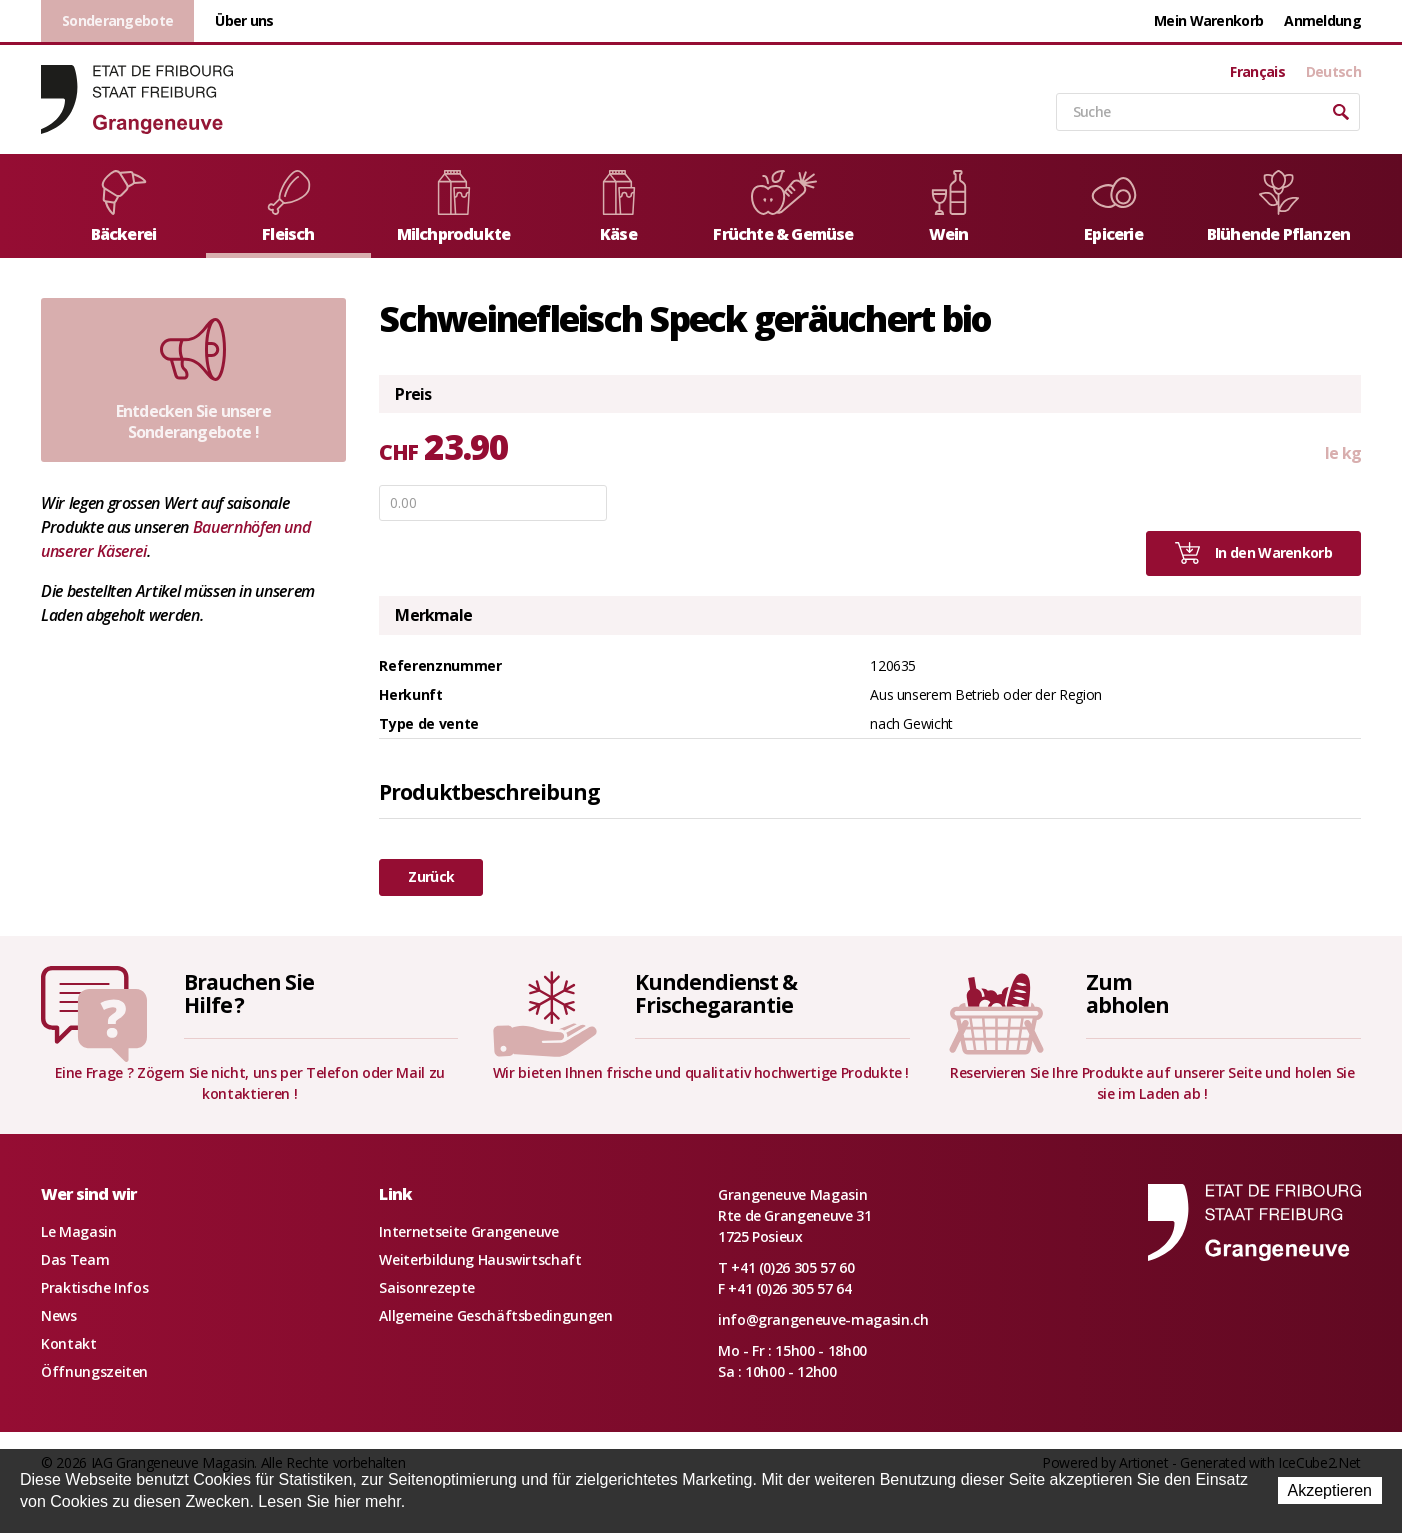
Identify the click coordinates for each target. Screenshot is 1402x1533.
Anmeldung (1322, 20)
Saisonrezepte (426, 1287)
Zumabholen (1127, 993)
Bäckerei (124, 207)
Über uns (244, 20)
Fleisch (289, 207)
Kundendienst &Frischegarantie (716, 993)
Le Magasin (79, 1231)
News (59, 1315)
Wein (949, 207)
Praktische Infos (94, 1287)
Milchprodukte (454, 207)
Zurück (431, 876)
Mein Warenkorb (1208, 20)
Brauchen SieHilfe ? (249, 993)
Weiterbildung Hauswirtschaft (480, 1259)
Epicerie (1114, 207)
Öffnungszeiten (94, 1371)
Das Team (75, 1259)
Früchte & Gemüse (783, 207)
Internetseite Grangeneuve (468, 1231)
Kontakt (69, 1343)
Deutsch (1333, 72)
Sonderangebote (117, 20)
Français (1257, 72)
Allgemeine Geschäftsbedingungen (495, 1315)
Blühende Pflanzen (1278, 207)
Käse (619, 207)
